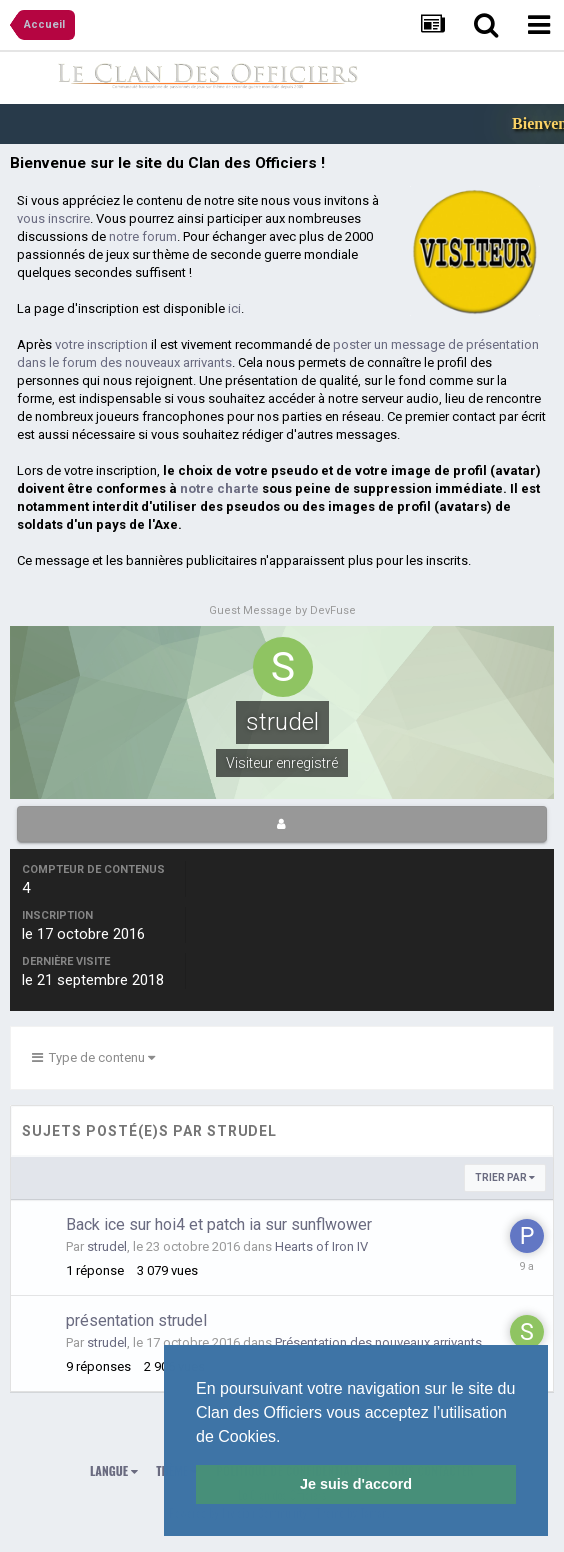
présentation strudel (136, 1320)
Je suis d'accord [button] (356, 1484)
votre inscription (101, 344)
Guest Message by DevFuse (282, 610)
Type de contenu (93, 1057)
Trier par (505, 1177)
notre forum (143, 236)
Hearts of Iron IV (321, 1246)
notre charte (219, 488)
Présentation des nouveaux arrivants (378, 1342)
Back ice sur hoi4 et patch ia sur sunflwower (219, 1224)
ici (234, 308)
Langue (114, 1470)
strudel (107, 1246)
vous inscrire (53, 218)
